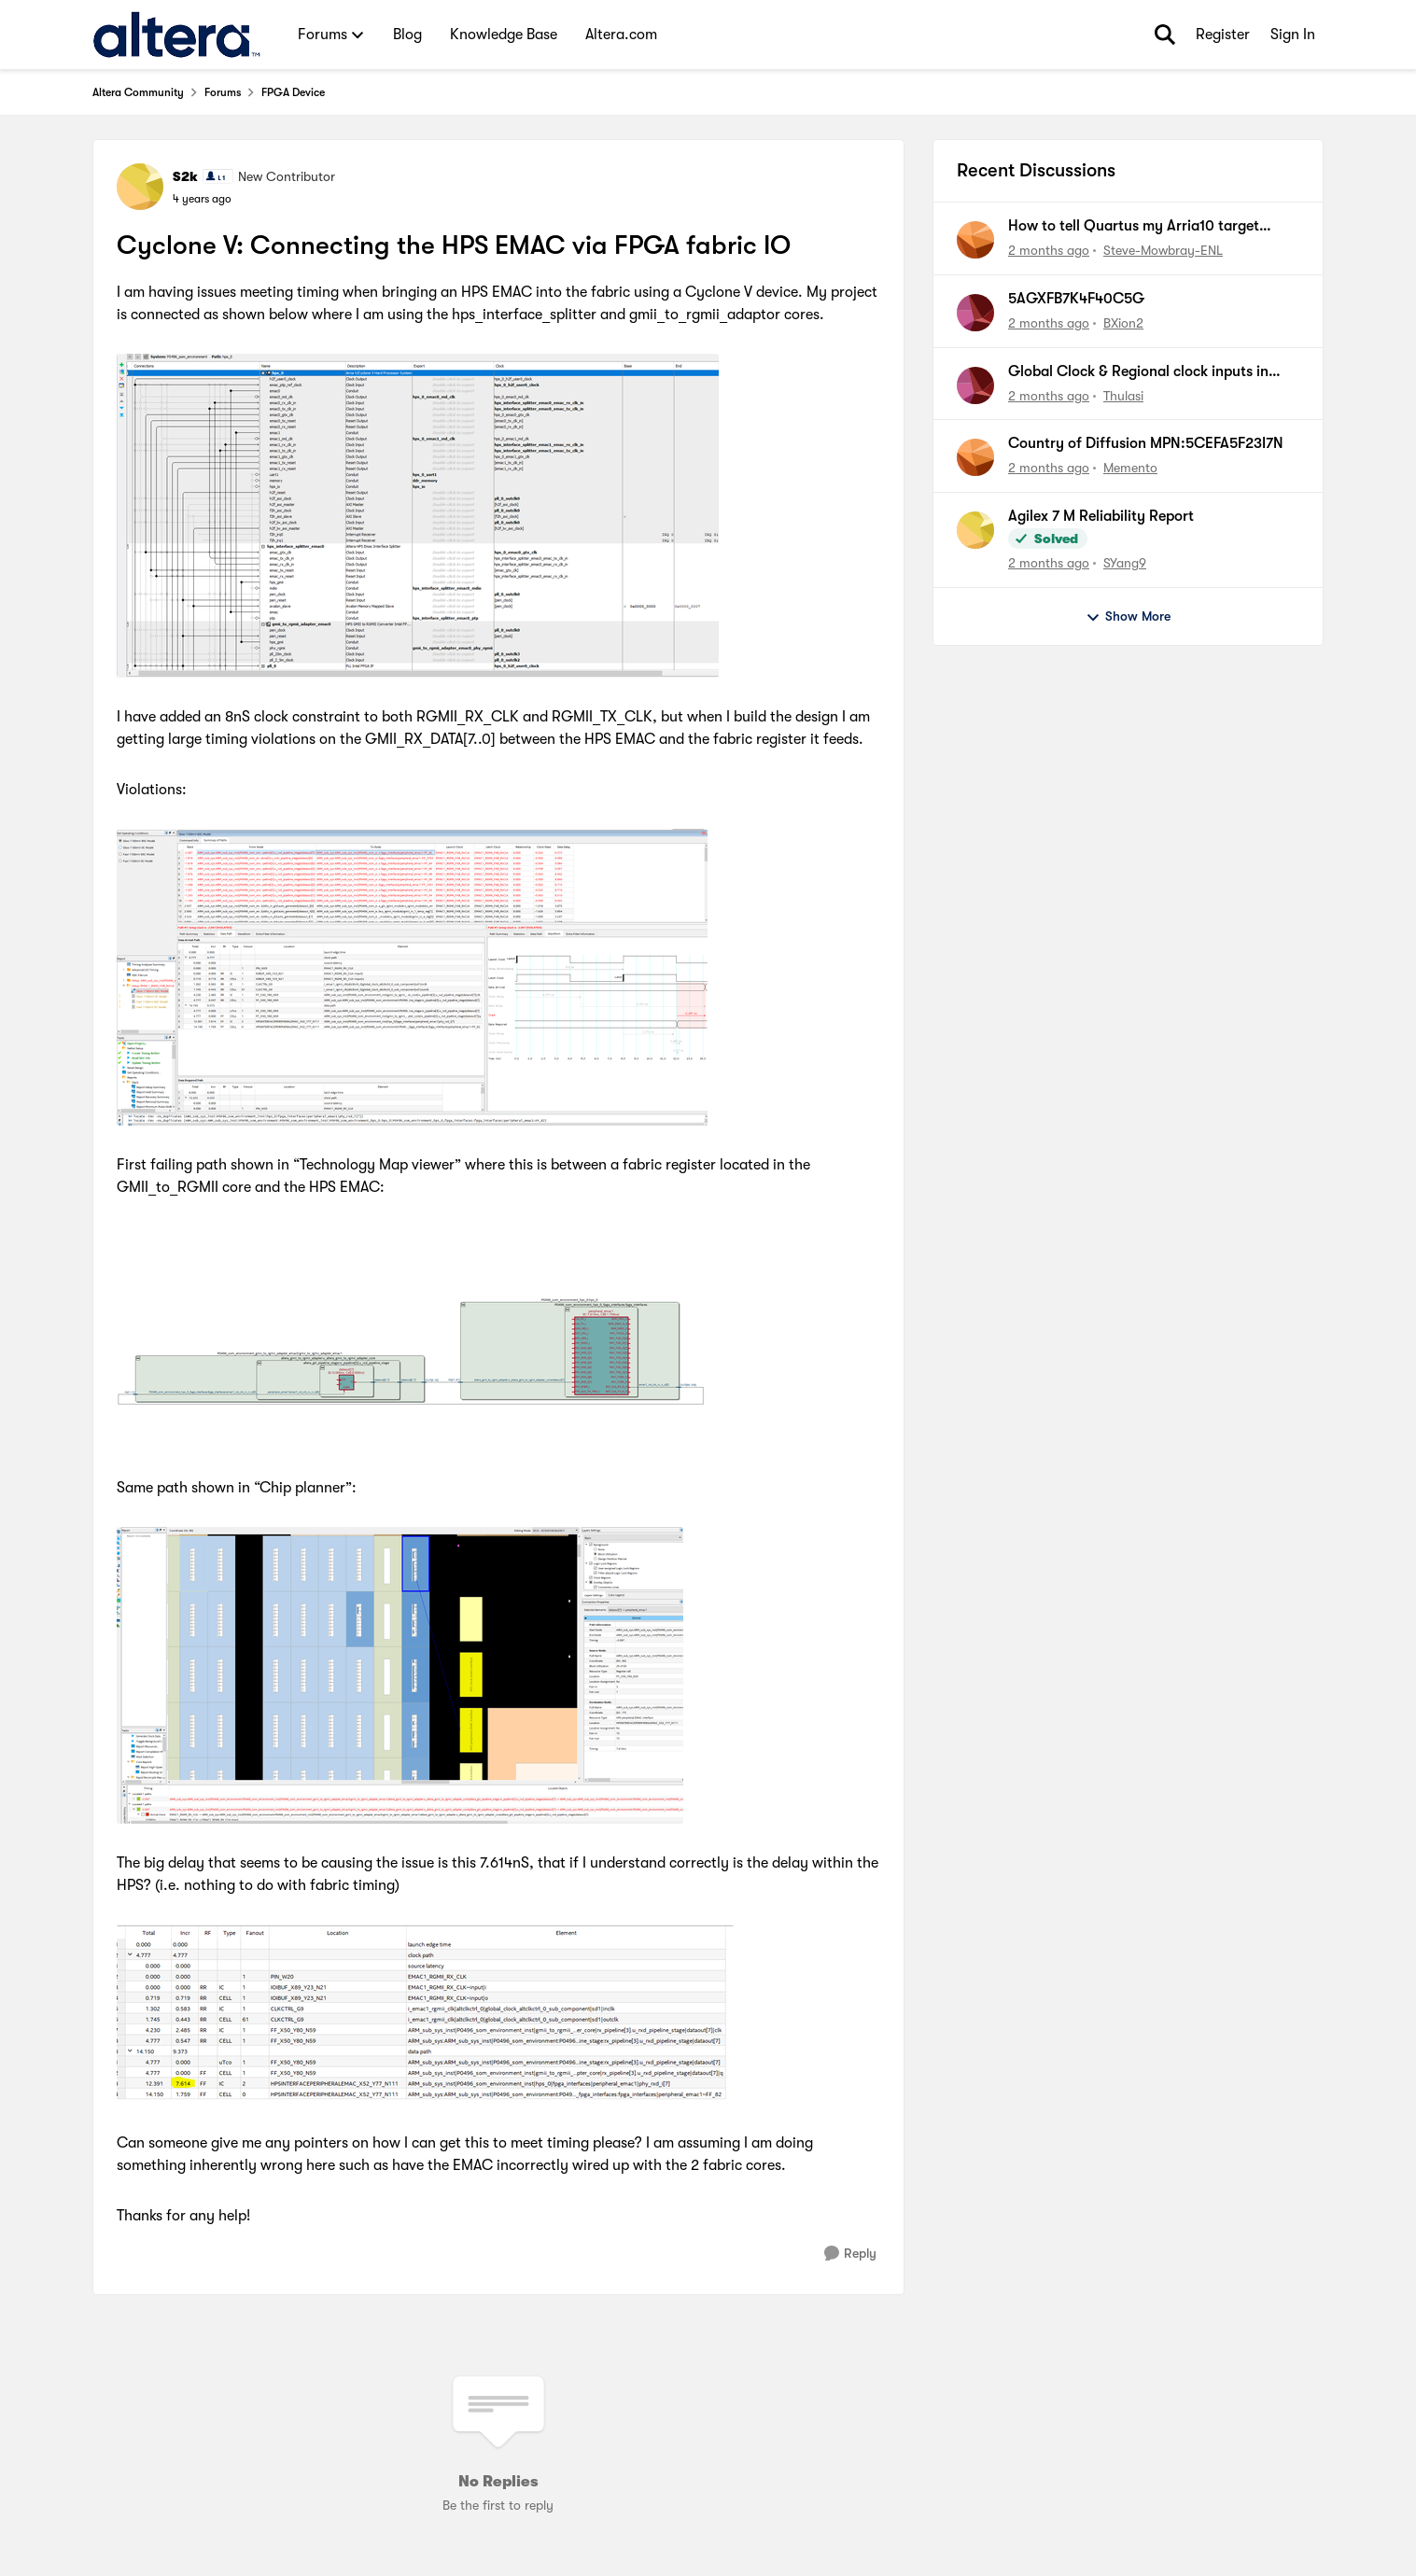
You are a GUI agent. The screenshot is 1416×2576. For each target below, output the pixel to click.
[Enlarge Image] (498, 516)
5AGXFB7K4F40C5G (1076, 298)
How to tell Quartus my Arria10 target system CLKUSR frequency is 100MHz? (1135, 226)
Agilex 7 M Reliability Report (1101, 516)
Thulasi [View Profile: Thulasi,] (1123, 394)
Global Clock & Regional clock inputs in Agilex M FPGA (1138, 372)
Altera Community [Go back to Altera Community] (138, 92)
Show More (1128, 617)
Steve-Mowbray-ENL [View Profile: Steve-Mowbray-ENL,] (1163, 250)
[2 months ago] (1048, 250)
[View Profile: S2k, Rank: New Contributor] (140, 186)
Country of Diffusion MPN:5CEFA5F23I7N (1145, 443)
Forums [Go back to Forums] (222, 92)
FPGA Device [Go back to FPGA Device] (293, 92)
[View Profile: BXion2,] (975, 312)
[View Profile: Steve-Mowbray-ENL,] (975, 240)
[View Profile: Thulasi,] (975, 385)
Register (1223, 34)
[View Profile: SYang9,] (975, 530)
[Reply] (850, 2253)
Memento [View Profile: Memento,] (1130, 467)
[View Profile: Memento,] (975, 457)
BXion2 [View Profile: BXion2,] (1123, 322)
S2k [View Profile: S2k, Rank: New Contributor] (185, 176)
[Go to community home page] (176, 34)
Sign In (1292, 34)
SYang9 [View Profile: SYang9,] (1124, 562)
